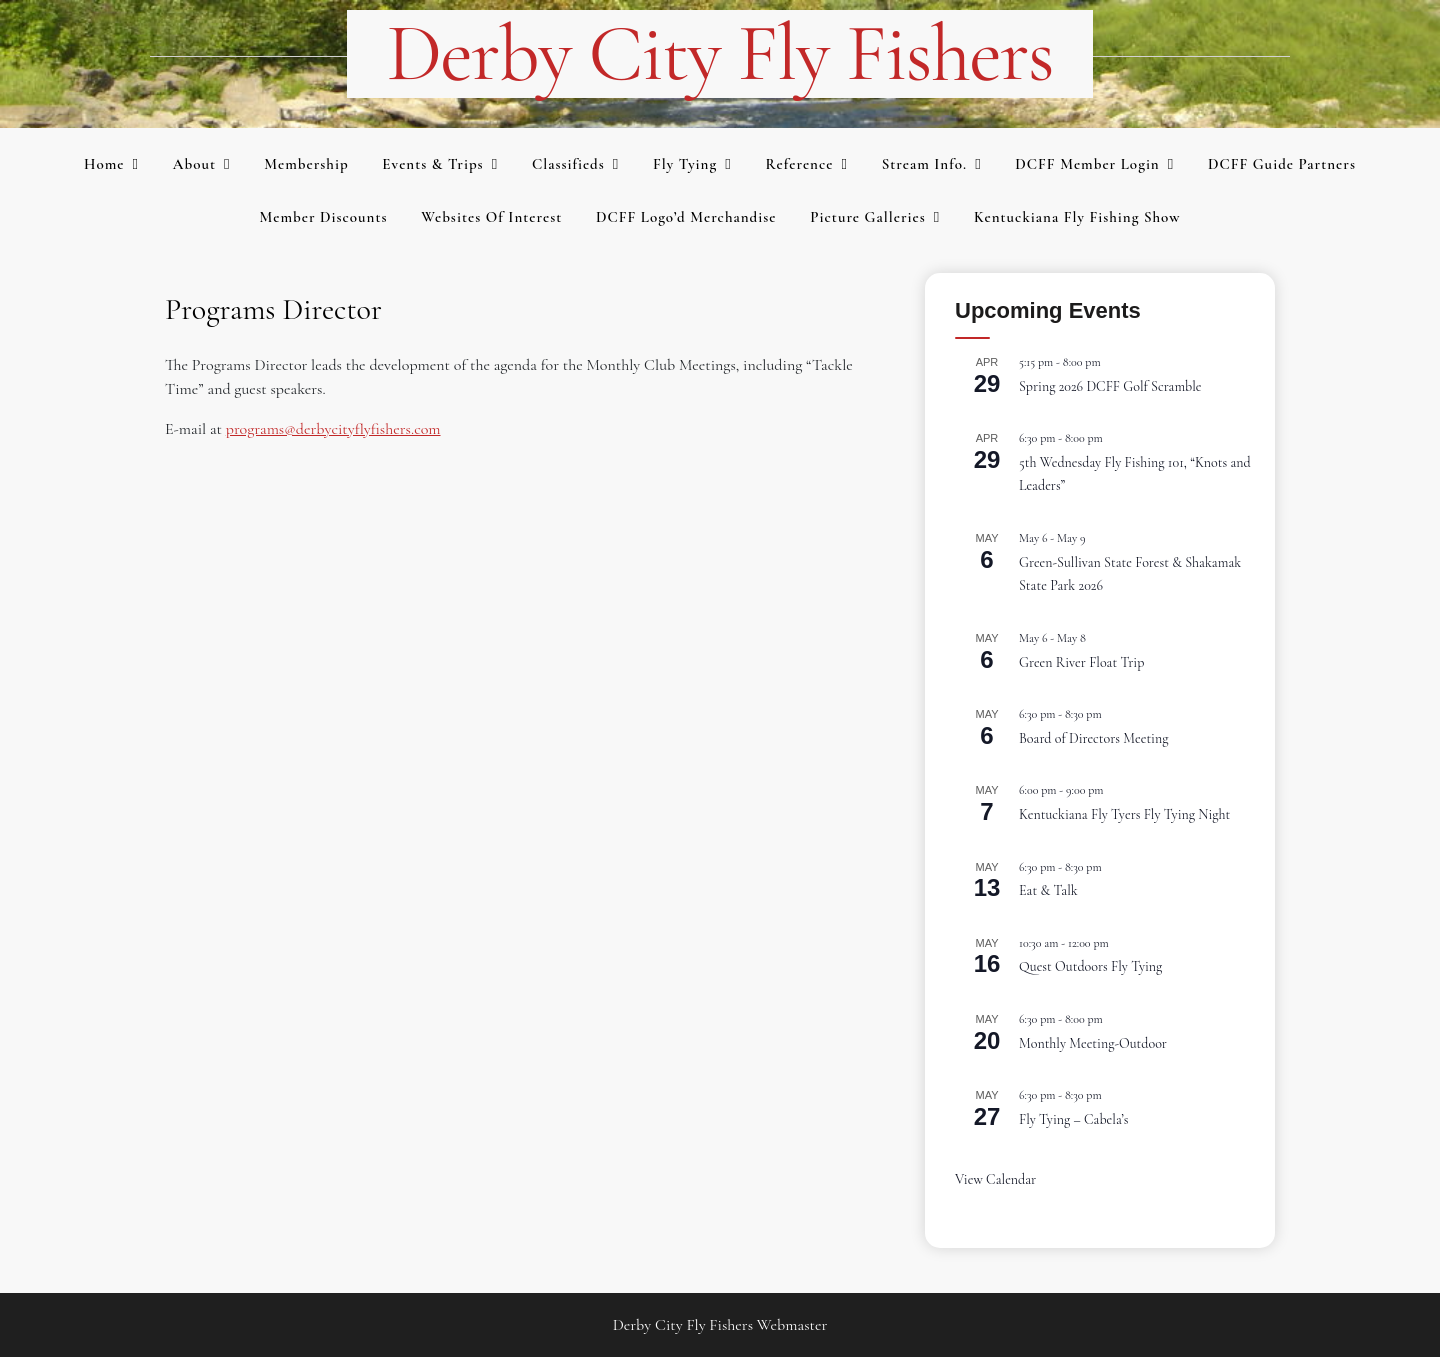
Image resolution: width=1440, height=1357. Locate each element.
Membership (306, 164)
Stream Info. (925, 164)
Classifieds (568, 164)
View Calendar (995, 1179)
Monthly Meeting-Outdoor (1093, 1043)
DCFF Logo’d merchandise (686, 217)
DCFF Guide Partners (1282, 164)
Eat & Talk (1048, 890)
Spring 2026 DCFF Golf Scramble (1110, 386)
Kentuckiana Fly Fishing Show (1077, 217)
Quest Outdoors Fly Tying (1090, 966)
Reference (799, 164)
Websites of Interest (491, 217)
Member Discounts (323, 217)
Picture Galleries (867, 217)
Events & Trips (432, 164)
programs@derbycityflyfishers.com (333, 429)
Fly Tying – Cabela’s (1073, 1119)
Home (104, 164)
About (194, 164)
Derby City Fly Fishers (720, 54)
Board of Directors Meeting (1093, 738)
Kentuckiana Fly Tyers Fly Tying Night (1124, 814)
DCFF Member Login (1087, 164)
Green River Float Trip (1081, 662)
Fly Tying (685, 164)
